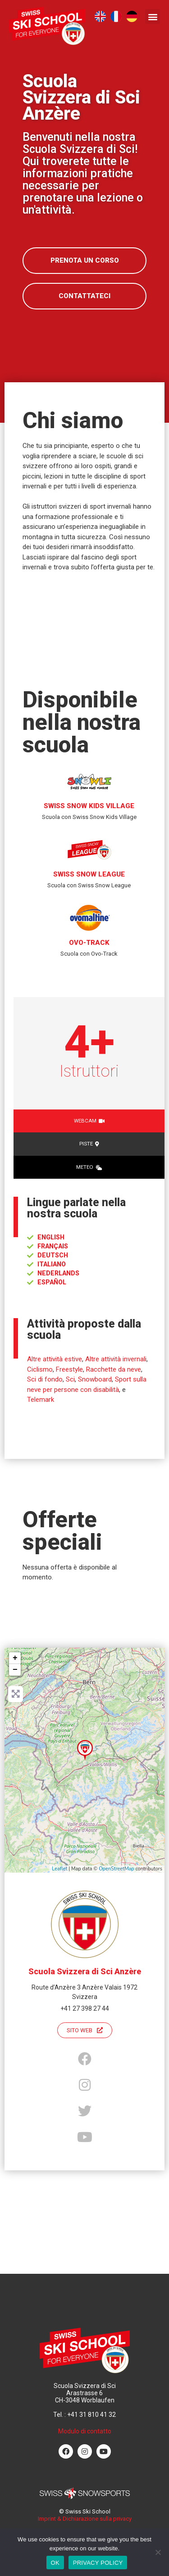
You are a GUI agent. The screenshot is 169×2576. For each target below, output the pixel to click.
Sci (70, 1379)
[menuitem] (100, 16)
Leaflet (59, 1868)
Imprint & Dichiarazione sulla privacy (85, 2518)
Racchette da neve (113, 1369)
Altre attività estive (54, 1359)
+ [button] (15, 1658)
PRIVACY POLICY (98, 2562)
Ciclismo (40, 1369)
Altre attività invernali (115, 1359)
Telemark (40, 1399)
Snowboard (95, 1379)
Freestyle (69, 1369)
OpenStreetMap (116, 1868)
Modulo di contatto (84, 2431)
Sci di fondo (45, 1379)
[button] (152, 16)
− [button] (15, 1669)
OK (55, 2562)
